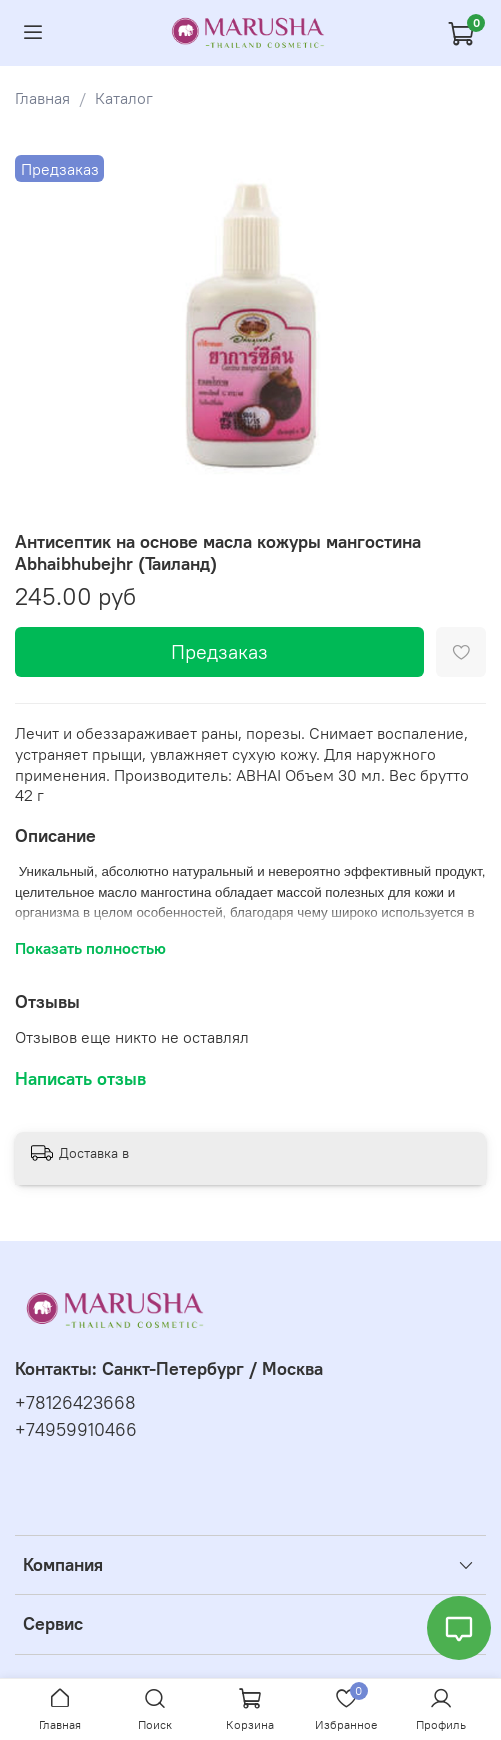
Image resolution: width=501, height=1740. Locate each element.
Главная (42, 98)
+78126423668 (75, 1403)
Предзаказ (219, 651)
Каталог (124, 98)
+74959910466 (76, 1430)
